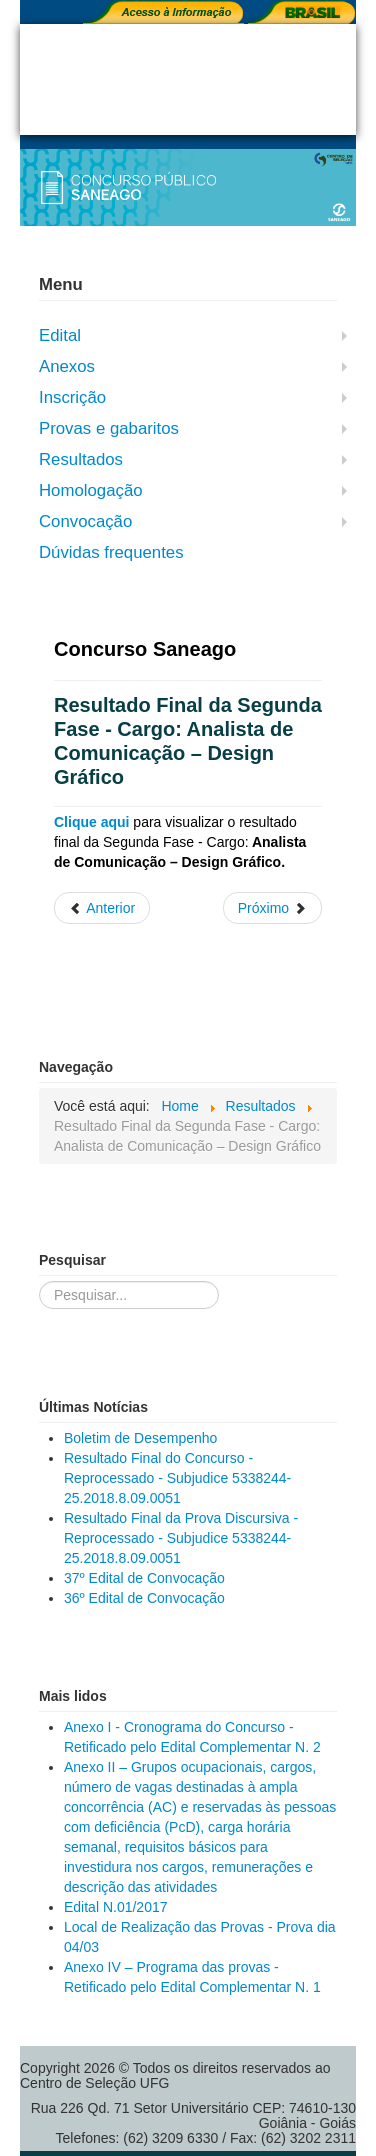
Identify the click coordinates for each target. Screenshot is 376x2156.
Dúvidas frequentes (111, 552)
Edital (60, 335)
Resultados (81, 459)
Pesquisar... (39, 1281)
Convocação (85, 521)
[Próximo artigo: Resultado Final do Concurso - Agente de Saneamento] (272, 908)
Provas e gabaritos (109, 428)
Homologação (91, 490)
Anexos (67, 366)
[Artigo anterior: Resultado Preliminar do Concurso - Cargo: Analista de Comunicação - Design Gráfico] (102, 908)
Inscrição (72, 397)
